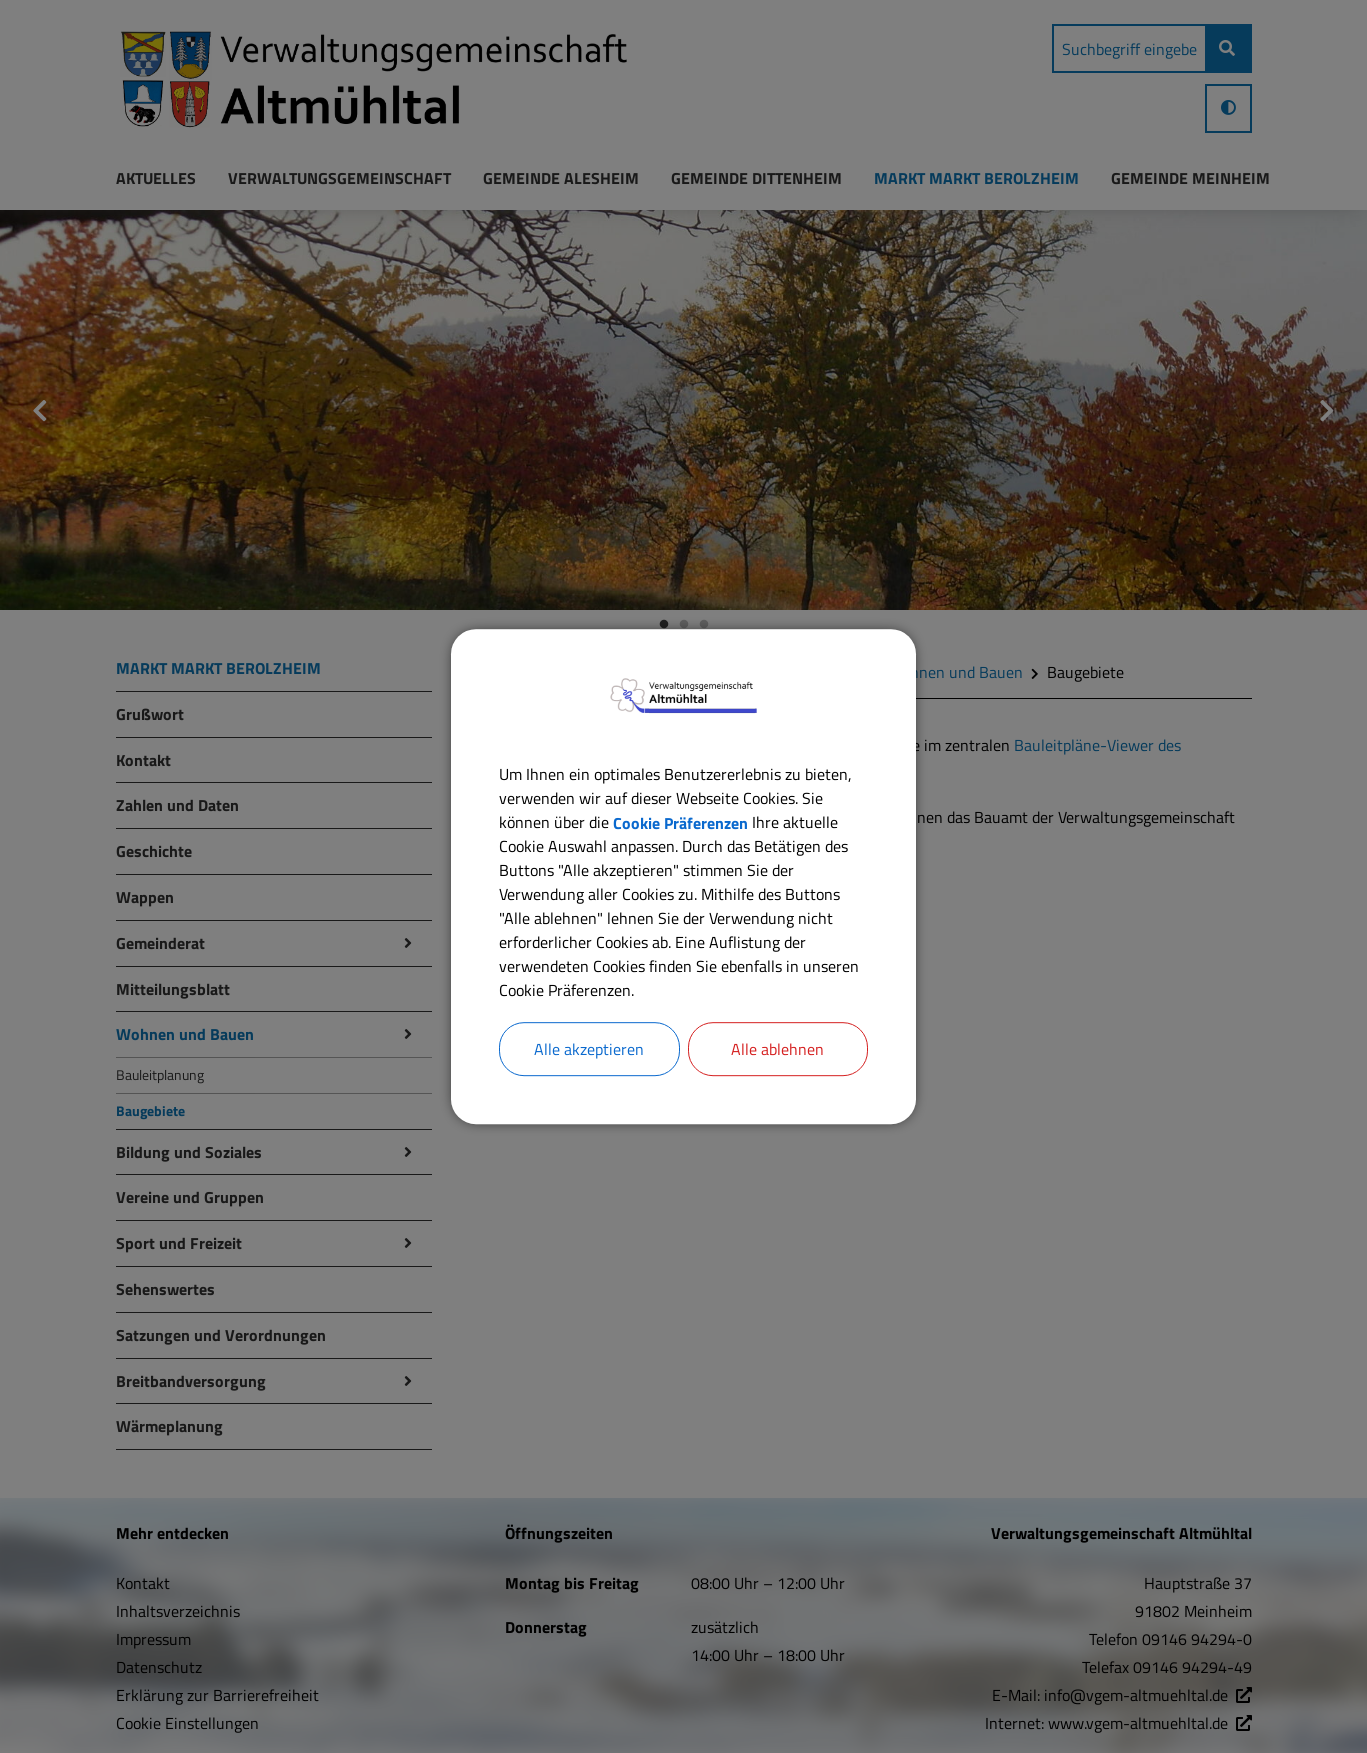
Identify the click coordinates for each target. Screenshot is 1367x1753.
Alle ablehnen (777, 1049)
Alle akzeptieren (589, 1049)
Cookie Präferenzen (680, 822)
